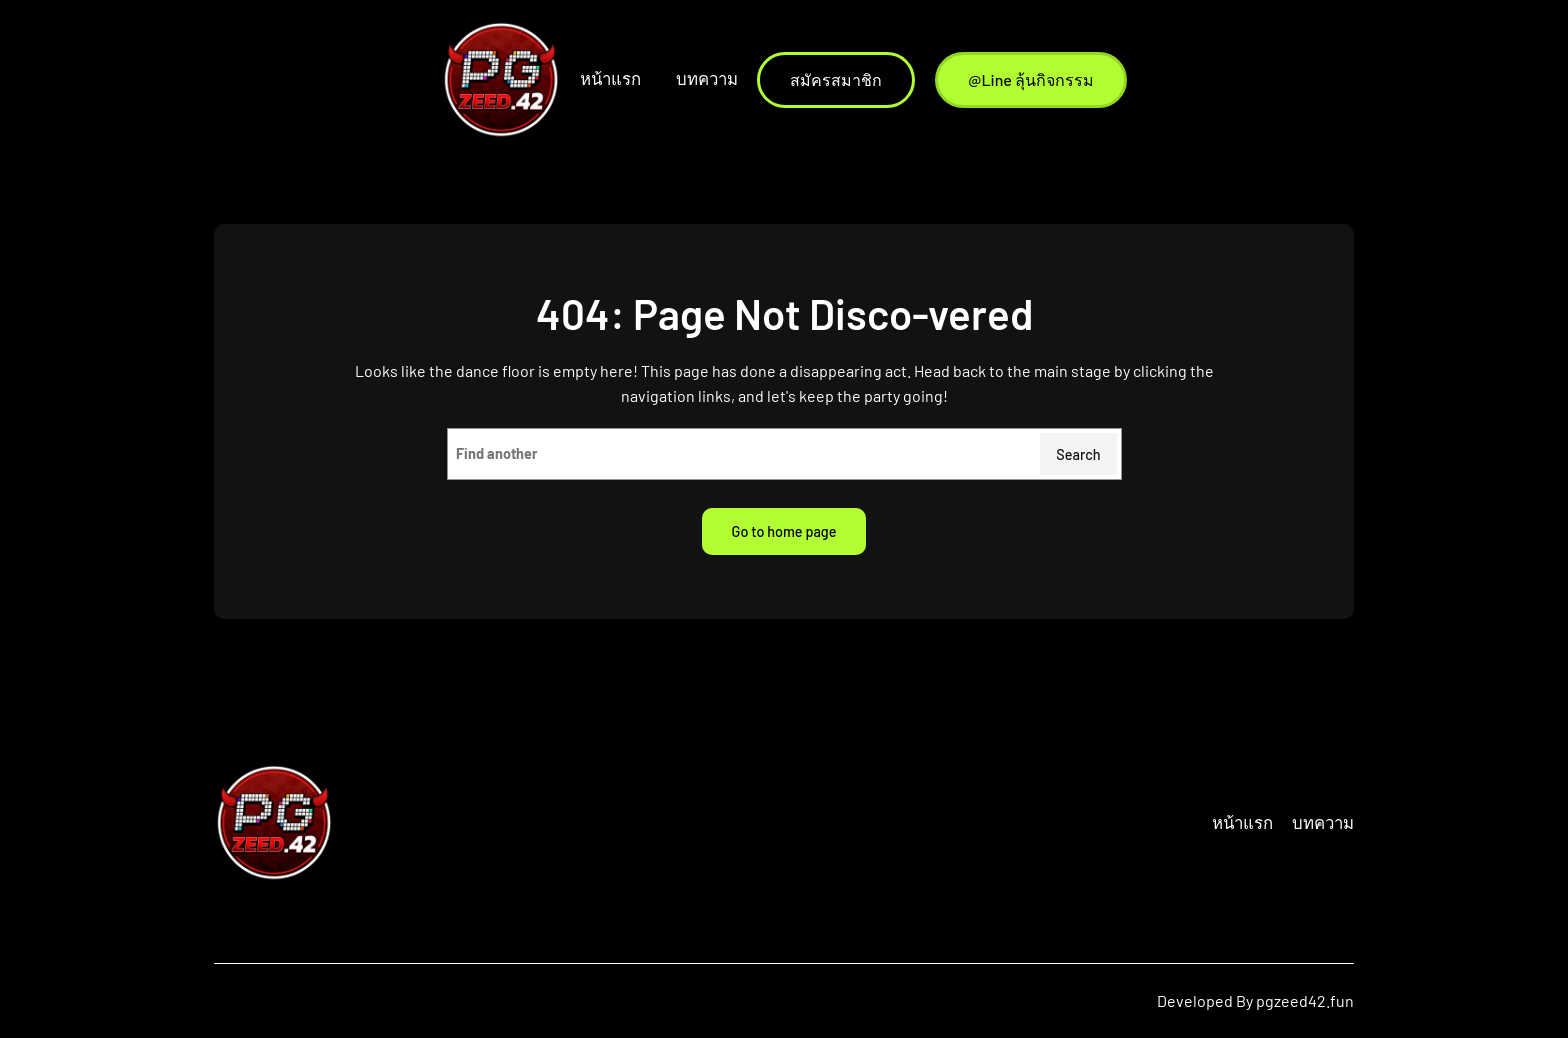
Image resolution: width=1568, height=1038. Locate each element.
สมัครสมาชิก (836, 79)
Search (1078, 454)
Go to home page (784, 531)
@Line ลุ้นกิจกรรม (1031, 79)
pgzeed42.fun (1305, 1000)
